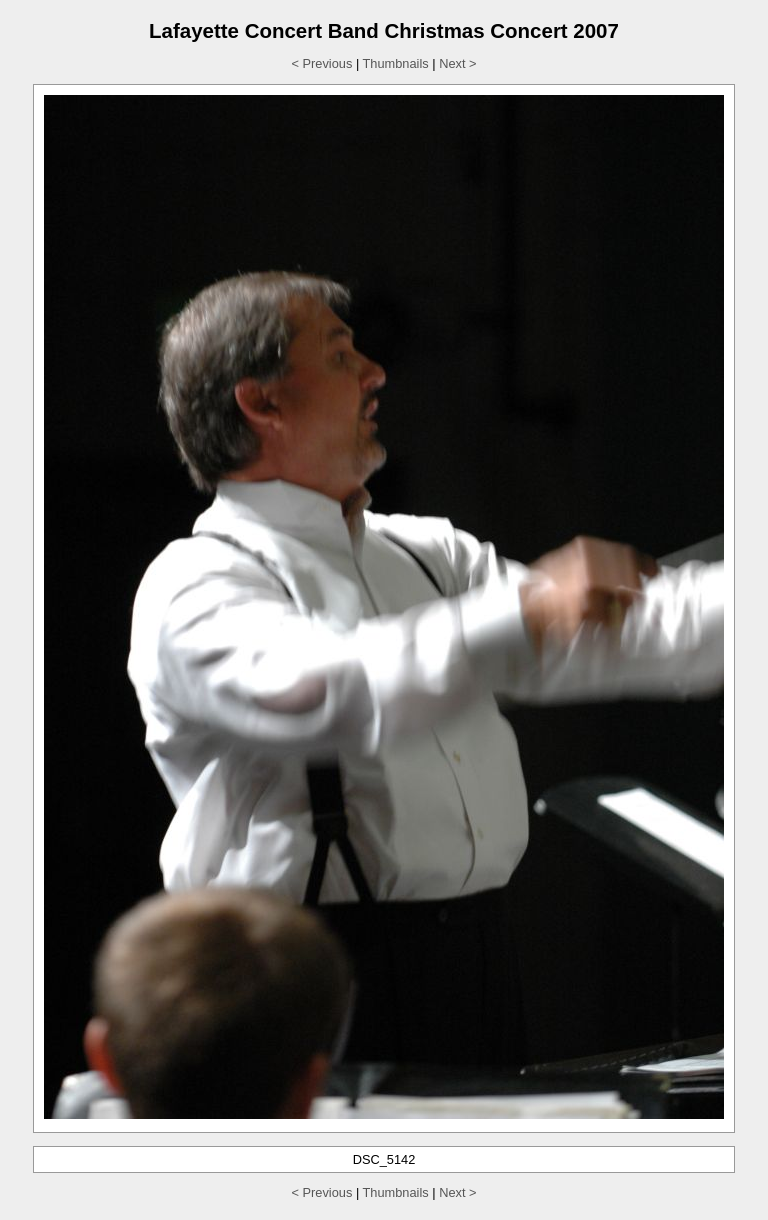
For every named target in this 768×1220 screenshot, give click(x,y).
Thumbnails (396, 63)
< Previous (322, 63)
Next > (457, 63)
